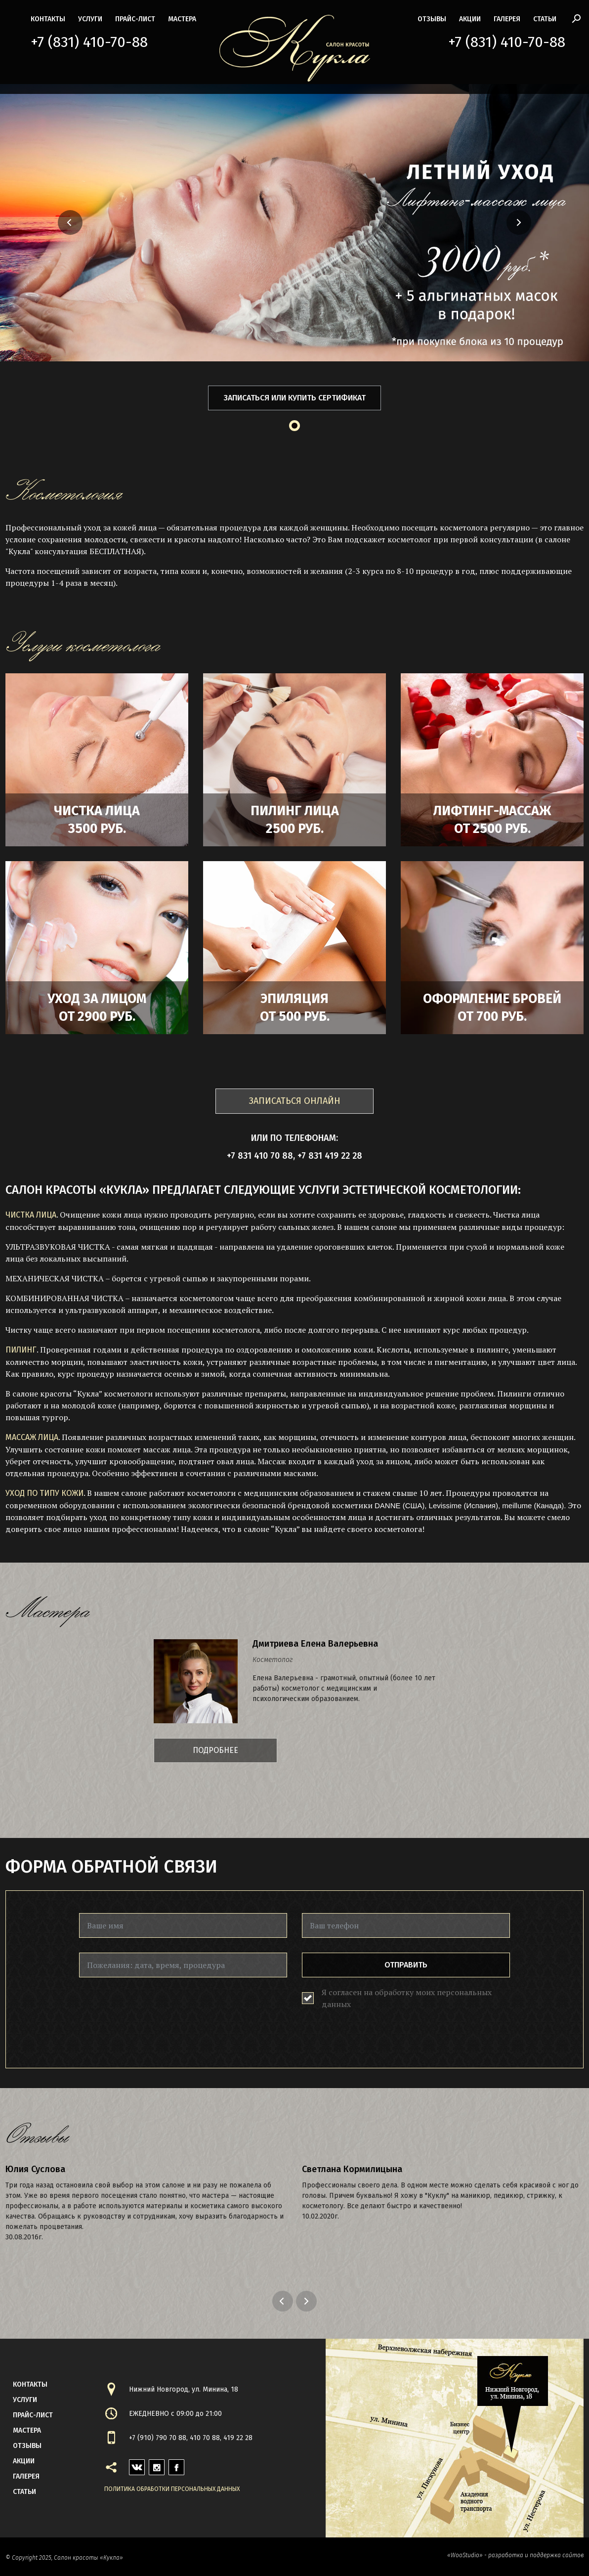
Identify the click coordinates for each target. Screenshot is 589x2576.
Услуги (90, 19)
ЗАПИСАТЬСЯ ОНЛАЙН (294, 1100)
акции (470, 19)
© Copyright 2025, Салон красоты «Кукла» (64, 2557)
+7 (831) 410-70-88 (89, 42)
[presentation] (154, 2011)
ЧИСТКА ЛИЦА (30, 1215)
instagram (157, 2464)
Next (307, 2301)
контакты (48, 19)
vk (133, 2464)
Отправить (405, 1964)
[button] (41, 222)
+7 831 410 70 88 (260, 1155)
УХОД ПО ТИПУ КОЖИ (44, 1493)
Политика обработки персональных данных (172, 2489)
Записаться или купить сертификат (295, 397)
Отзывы (432, 19)
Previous (284, 2301)
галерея (507, 19)
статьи (544, 19)
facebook (176, 2464)
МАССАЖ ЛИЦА (31, 1437)
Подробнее (215, 1750)
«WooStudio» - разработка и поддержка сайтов (515, 2555)
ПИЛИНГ (21, 1349)
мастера (182, 19)
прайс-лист (135, 19)
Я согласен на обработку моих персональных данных (407, 1998)
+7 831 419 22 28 (329, 1155)
